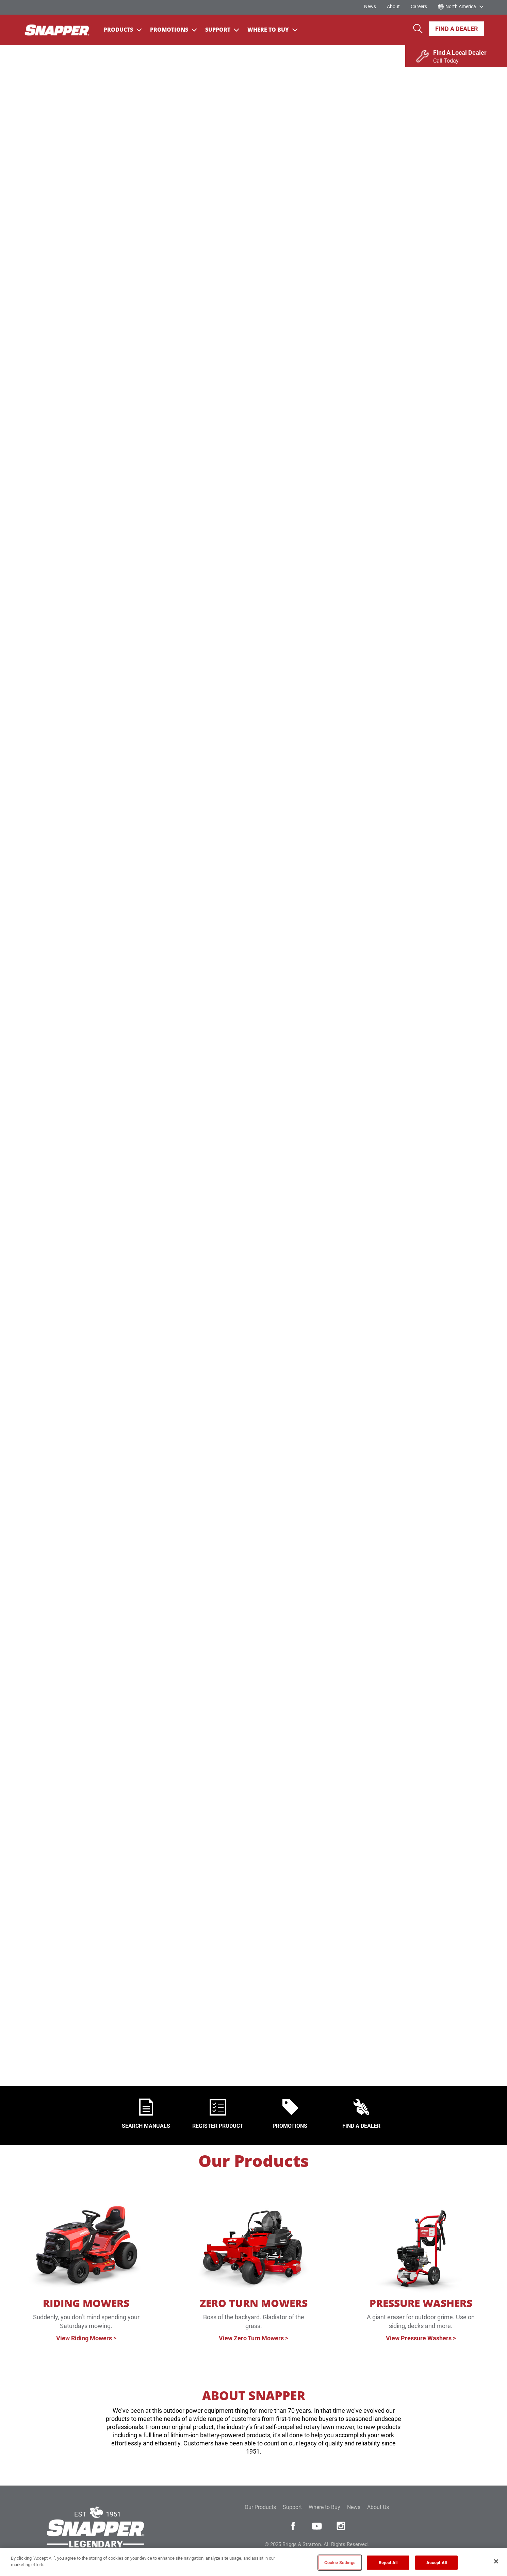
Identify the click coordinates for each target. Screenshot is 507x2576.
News (370, 6)
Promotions (173, 29)
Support (222, 29)
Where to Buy (324, 2507)
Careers (419, 6)
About (393, 6)
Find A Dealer (456, 28)
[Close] (496, 2561)
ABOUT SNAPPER (253, 2395)
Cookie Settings (340, 2562)
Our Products (253, 2161)
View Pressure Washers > (421, 2338)
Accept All (436, 2562)
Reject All (388, 2562)
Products (123, 29)
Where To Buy (272, 29)
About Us (378, 2507)
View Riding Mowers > (86, 2338)
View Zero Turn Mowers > (253, 2338)
